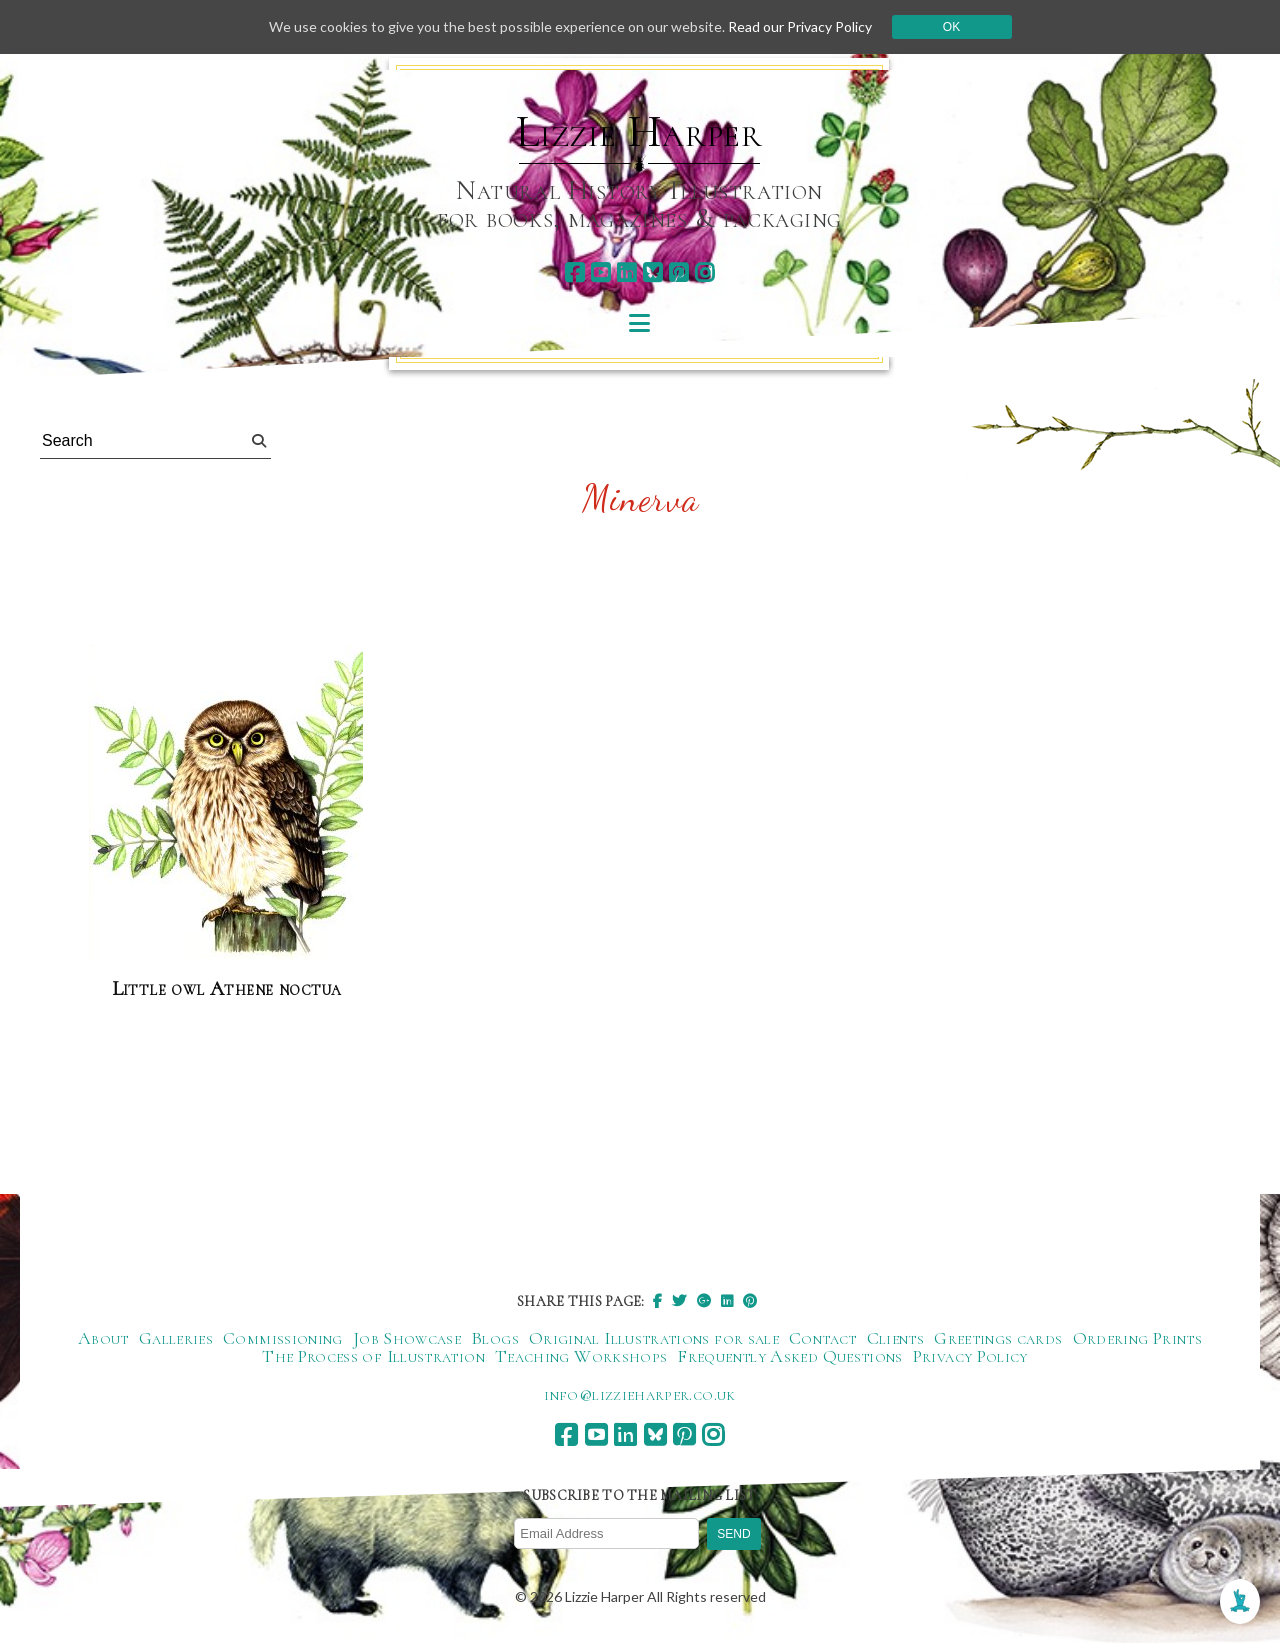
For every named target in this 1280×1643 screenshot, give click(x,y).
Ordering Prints (1137, 1338)
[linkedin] (626, 272)
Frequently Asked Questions (789, 1356)
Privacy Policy (970, 1356)
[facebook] (574, 272)
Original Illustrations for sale (654, 1338)
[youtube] (600, 272)
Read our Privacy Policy (800, 26)
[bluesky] (652, 272)
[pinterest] (678, 272)
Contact (823, 1338)
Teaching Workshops (581, 1356)
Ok (951, 27)
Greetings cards (998, 1338)
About (103, 1338)
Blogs (495, 1338)
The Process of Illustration (373, 1356)
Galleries (176, 1338)
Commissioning (283, 1338)
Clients (896, 1338)
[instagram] (704, 272)
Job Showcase (407, 1338)
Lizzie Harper (639, 132)
